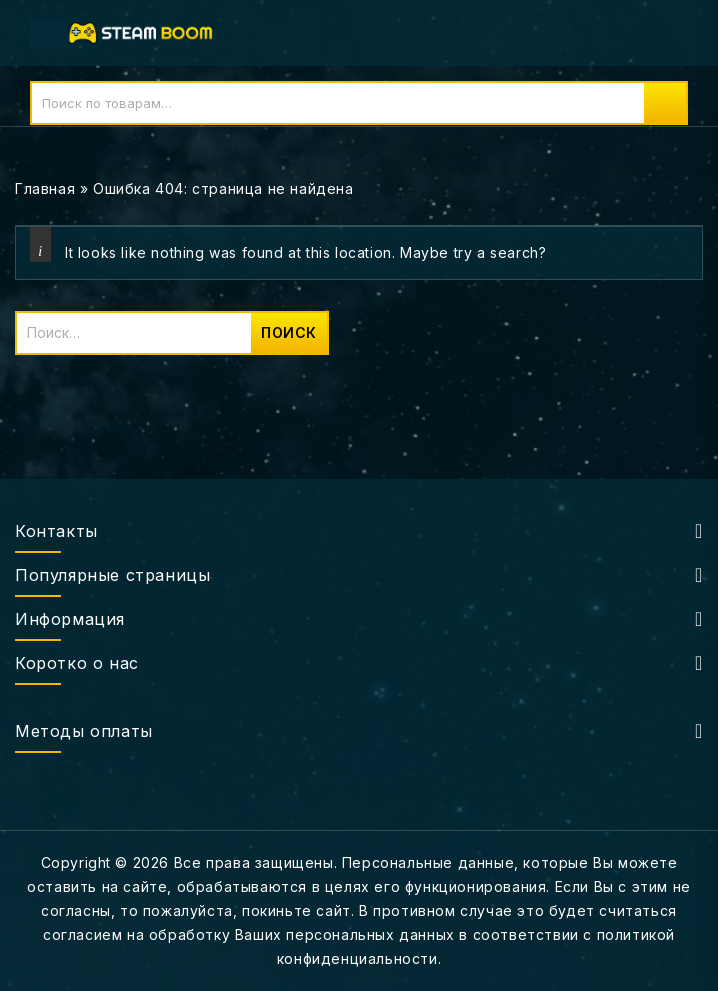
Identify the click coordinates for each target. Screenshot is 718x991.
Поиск (665, 103)
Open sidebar (690, 189)
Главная (45, 188)
